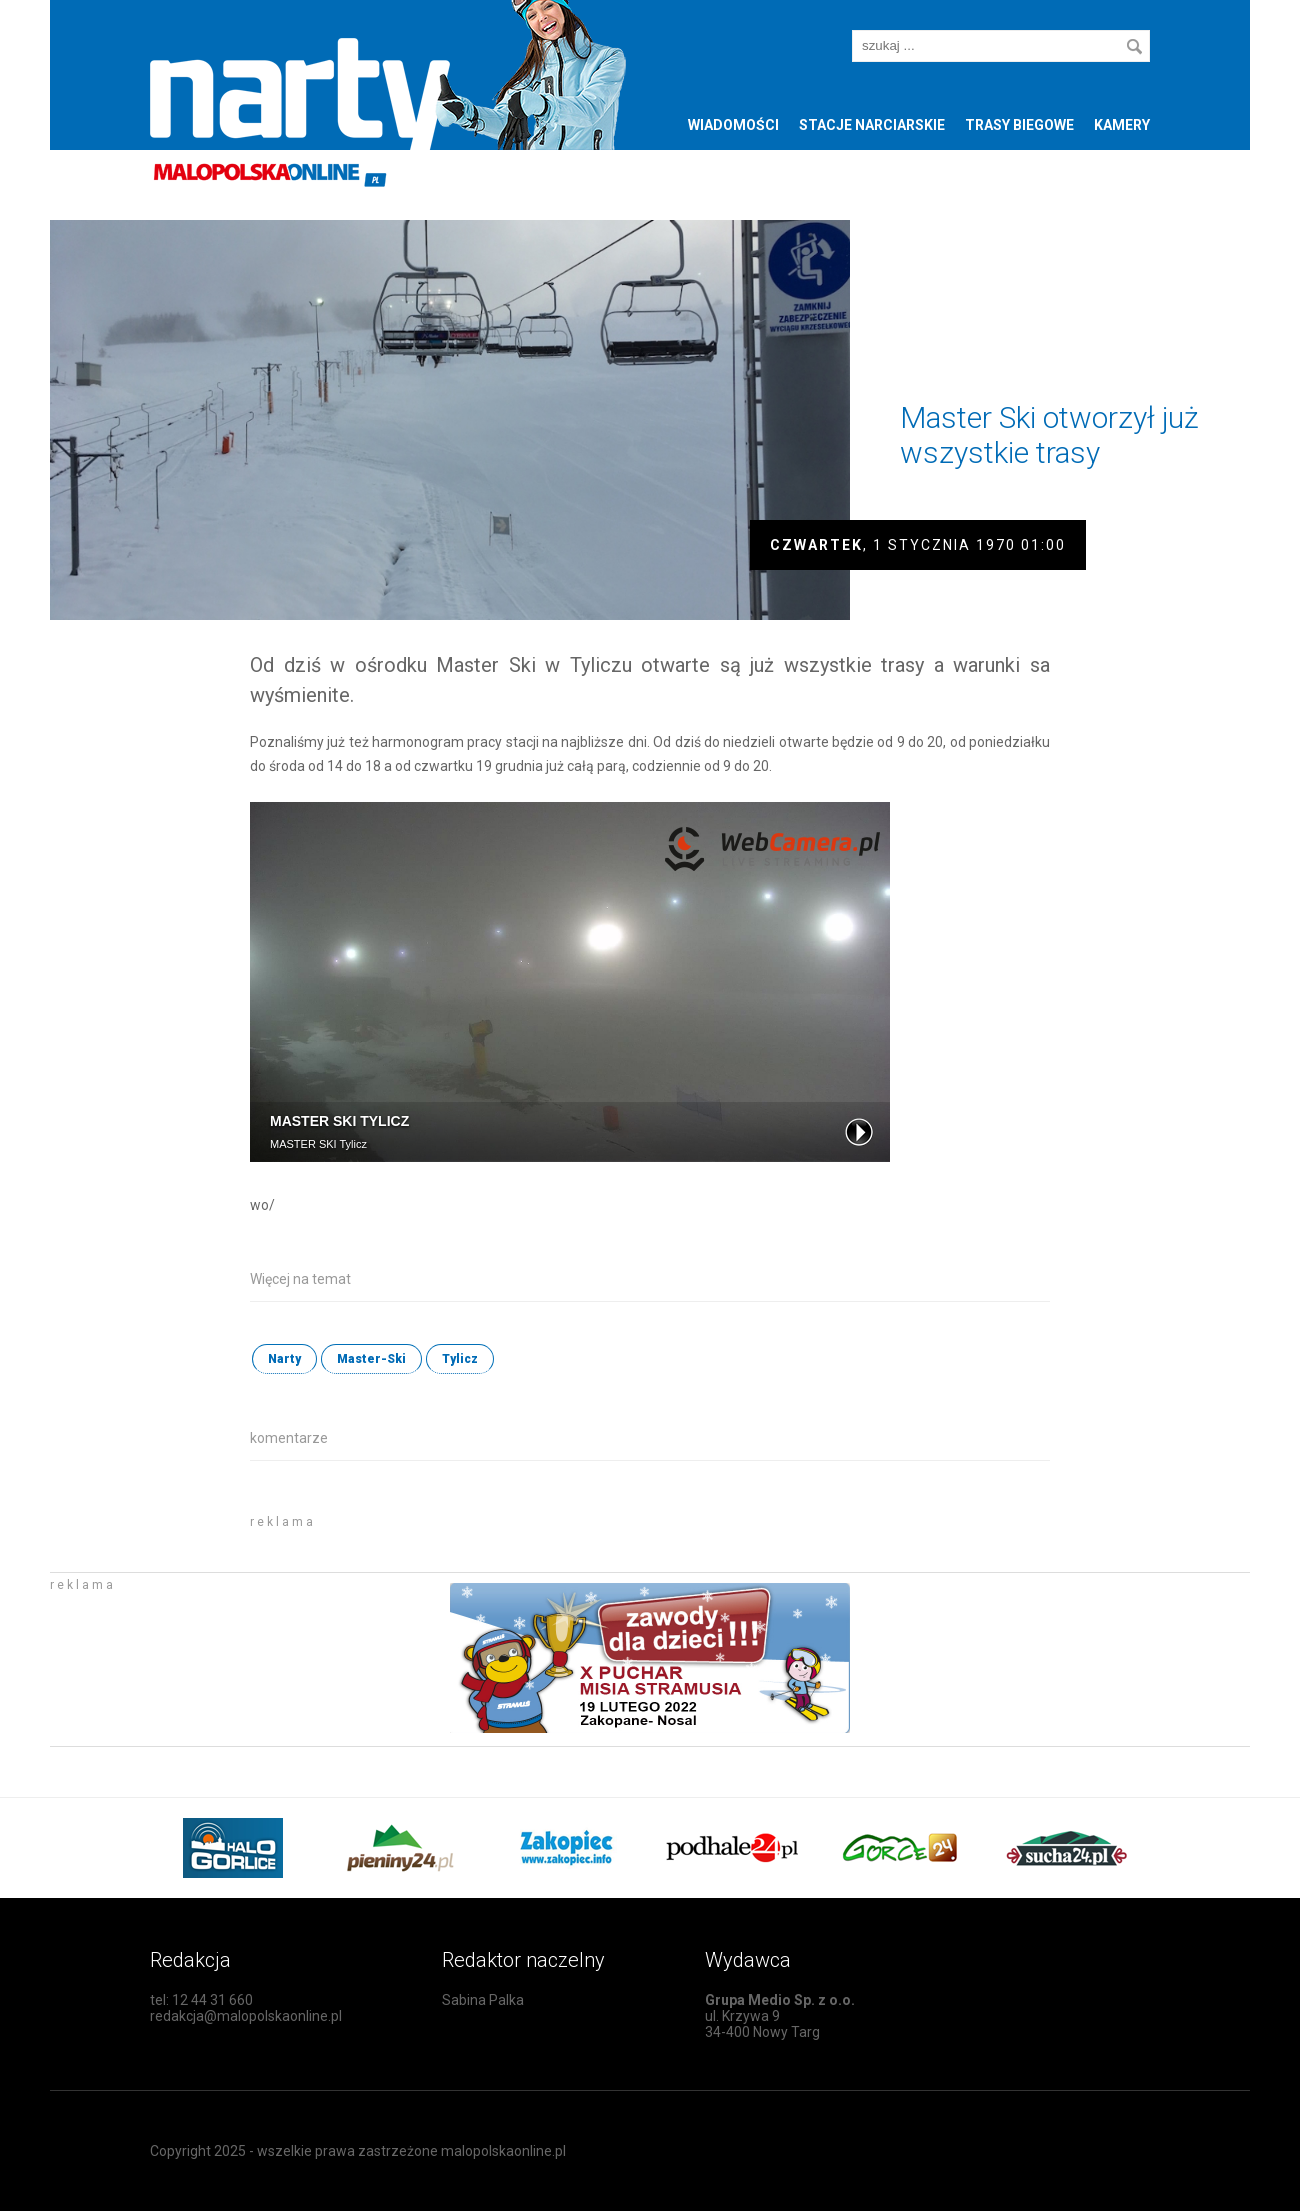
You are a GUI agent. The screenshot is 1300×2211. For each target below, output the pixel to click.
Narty (284, 1359)
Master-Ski (371, 1359)
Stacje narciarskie (872, 125)
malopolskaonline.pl (503, 2151)
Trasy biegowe (1019, 125)
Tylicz (460, 1359)
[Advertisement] (484, 1535)
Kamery (1122, 125)
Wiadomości (733, 125)
